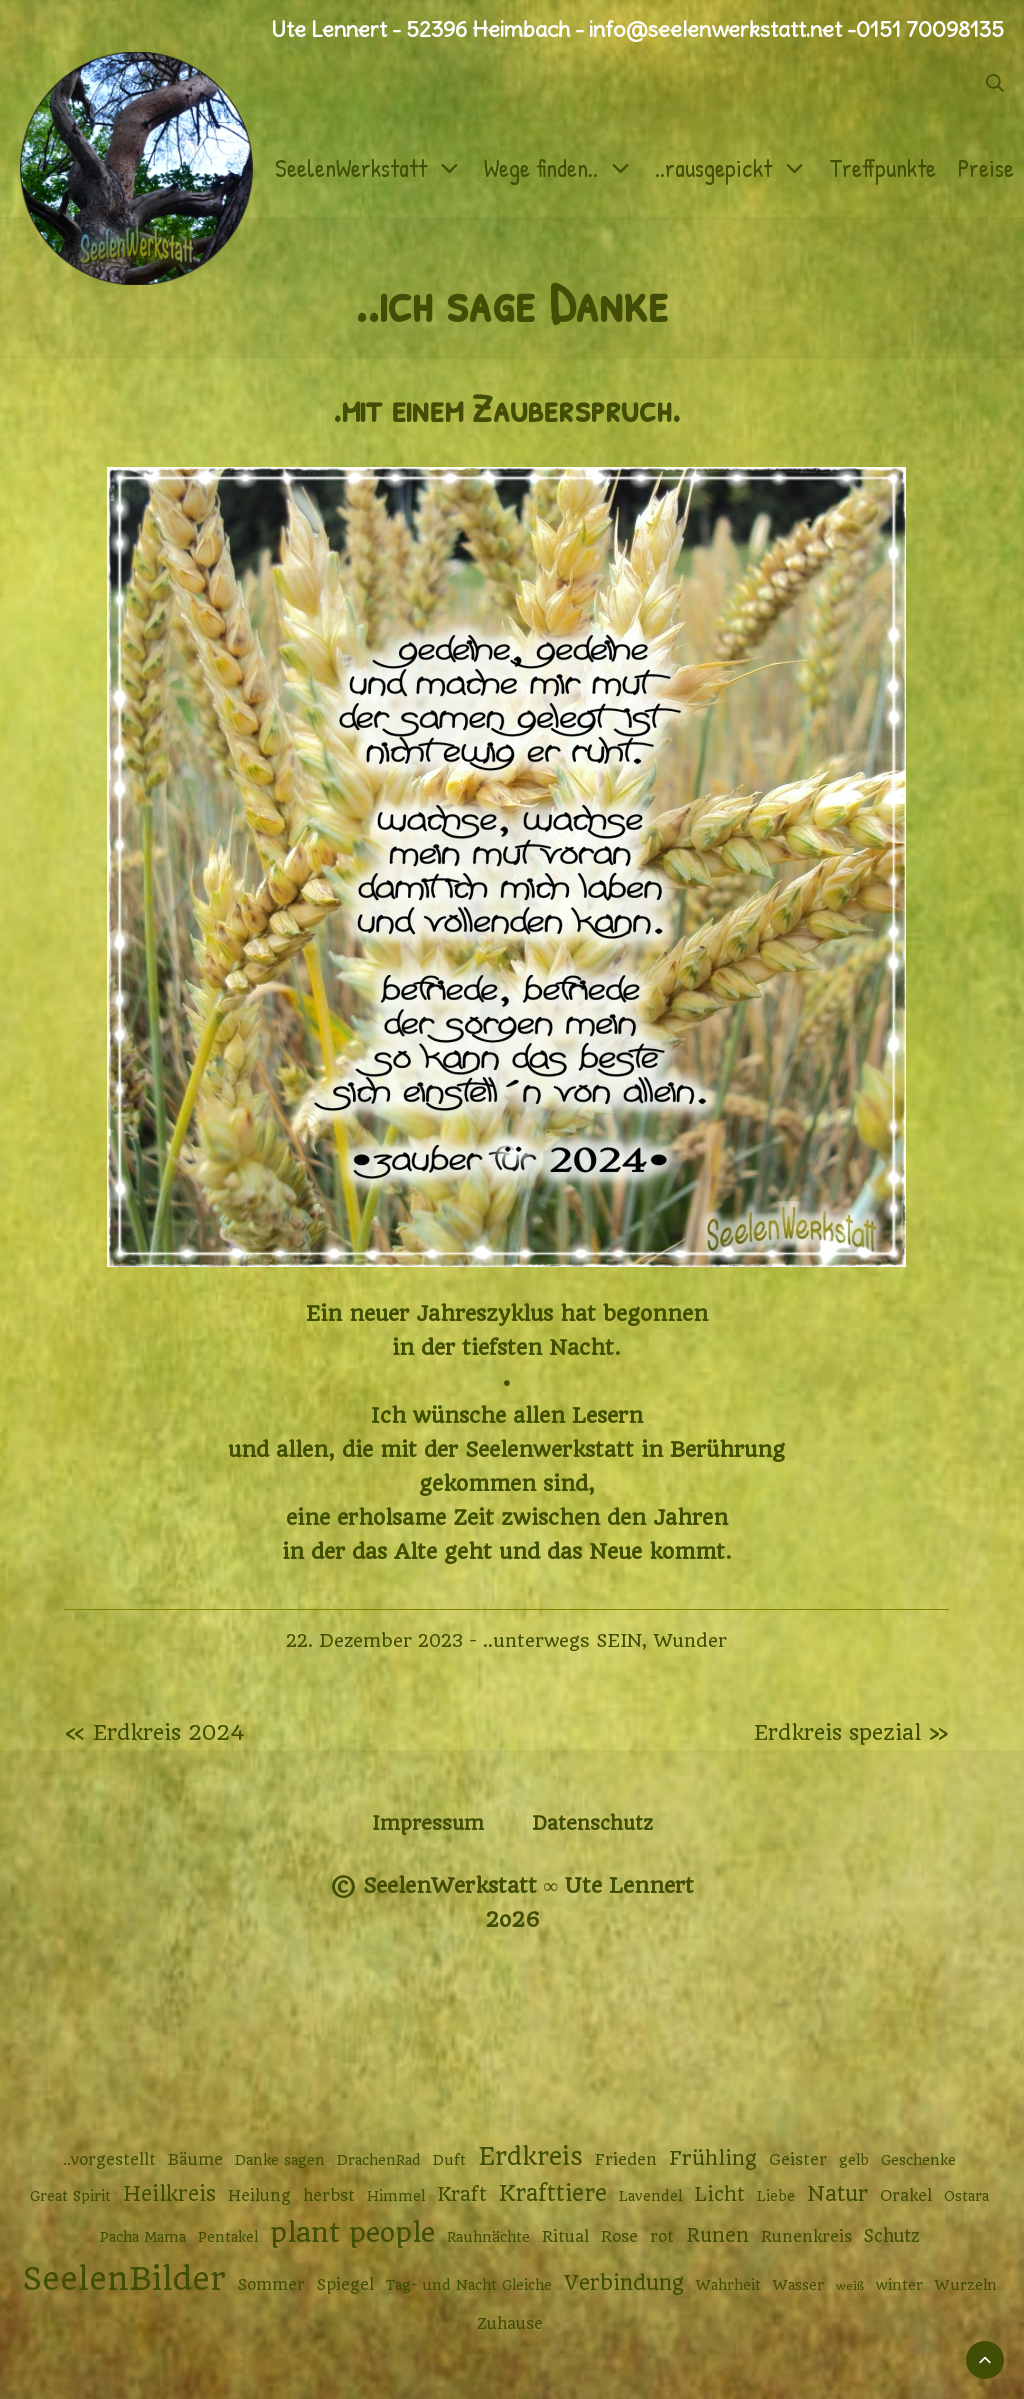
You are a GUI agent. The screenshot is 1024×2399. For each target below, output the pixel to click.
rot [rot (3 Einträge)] (662, 2237)
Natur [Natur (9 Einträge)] (837, 2193)
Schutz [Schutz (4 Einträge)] (892, 2236)
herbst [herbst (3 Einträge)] (329, 2196)
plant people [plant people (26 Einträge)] (352, 2233)
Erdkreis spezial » (851, 1732)
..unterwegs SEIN (562, 1640)
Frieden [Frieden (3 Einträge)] (626, 2160)
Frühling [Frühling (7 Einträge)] (713, 2158)
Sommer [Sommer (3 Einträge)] (271, 2285)
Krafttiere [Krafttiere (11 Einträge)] (553, 2193)
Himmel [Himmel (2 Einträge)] (396, 2196)
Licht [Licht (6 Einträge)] (719, 2194)
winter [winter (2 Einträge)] (899, 2285)
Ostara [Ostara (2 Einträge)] (966, 2196)
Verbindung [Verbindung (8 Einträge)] (624, 2283)
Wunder (690, 1640)
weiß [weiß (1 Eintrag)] (850, 2286)
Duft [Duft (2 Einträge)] (449, 2160)
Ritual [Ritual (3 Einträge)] (565, 2237)
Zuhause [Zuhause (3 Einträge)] (510, 2324)
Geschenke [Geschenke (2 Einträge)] (918, 2160)
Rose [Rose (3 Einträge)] (619, 2237)
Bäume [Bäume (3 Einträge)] (195, 2160)
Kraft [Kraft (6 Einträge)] (462, 2194)
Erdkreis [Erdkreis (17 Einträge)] (530, 2156)
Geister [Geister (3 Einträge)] (798, 2160)
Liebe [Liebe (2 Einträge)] (776, 2196)
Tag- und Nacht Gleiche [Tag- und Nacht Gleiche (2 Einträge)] (469, 2285)
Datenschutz (592, 1823)
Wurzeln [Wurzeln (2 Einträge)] (966, 2285)
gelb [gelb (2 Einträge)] (854, 2160)
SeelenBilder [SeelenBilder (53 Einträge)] (124, 2279)
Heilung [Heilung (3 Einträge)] (259, 2196)
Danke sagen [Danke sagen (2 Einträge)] (280, 2160)
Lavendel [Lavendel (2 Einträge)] (650, 2196)
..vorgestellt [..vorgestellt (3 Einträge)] (109, 2160)
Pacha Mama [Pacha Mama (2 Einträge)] (143, 2237)
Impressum (428, 1823)
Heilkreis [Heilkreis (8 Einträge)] (169, 2194)
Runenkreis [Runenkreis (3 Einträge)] (806, 2237)
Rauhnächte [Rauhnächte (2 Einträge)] (488, 2237)
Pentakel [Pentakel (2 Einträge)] (228, 2237)
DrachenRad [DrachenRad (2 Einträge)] (379, 2160)
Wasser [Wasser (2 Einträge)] (798, 2285)
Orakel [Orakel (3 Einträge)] (906, 2196)
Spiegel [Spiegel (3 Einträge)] (345, 2285)
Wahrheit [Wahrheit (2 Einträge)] (728, 2285)
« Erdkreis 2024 (154, 1732)
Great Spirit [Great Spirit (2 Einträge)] (70, 2196)
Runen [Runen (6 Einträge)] (717, 2235)
